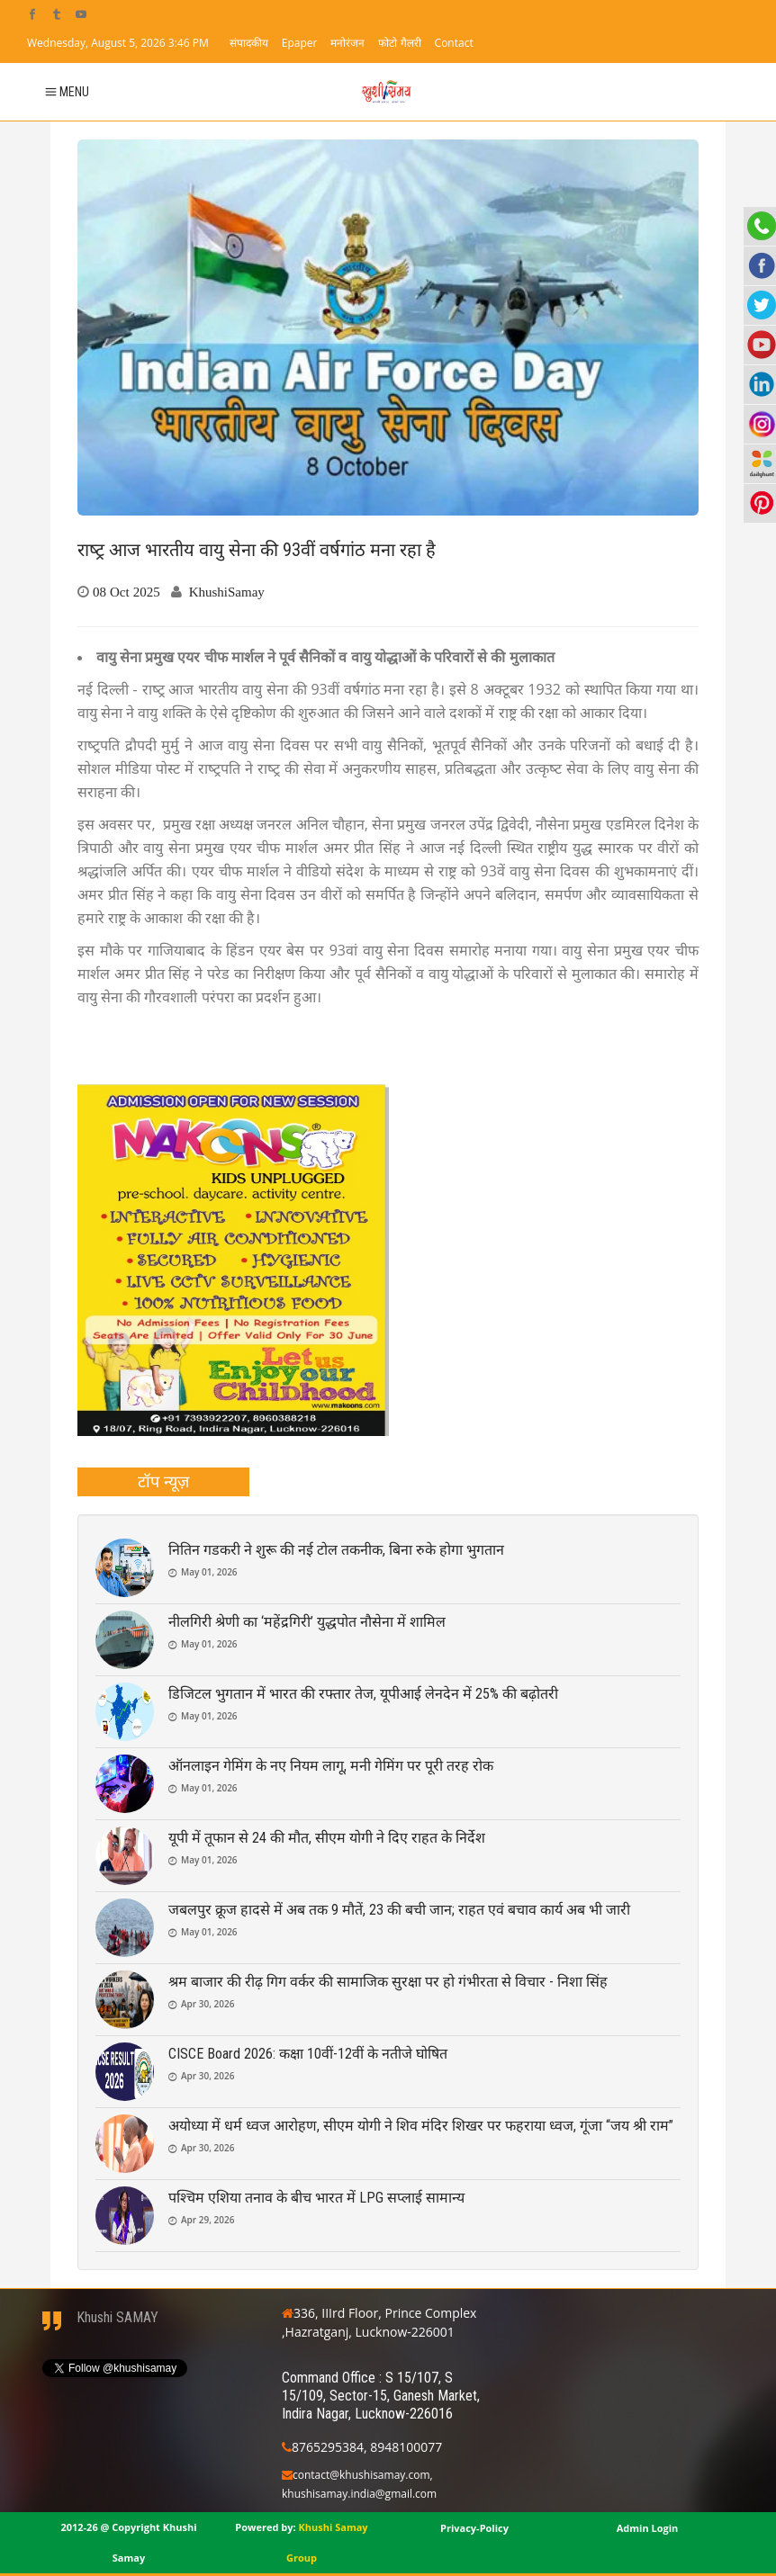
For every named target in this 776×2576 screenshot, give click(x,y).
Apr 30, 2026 (207, 2003)
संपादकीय (249, 42)
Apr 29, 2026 (207, 2219)
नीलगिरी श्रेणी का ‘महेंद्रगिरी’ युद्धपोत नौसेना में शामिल (307, 1621)
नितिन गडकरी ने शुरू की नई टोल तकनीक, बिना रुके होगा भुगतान (336, 1549)
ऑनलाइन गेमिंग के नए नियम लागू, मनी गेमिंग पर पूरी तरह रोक (330, 1765)
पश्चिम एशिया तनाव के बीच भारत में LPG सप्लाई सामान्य (316, 2197)
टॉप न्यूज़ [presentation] (163, 1481)
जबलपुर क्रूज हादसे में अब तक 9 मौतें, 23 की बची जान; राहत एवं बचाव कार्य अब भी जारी (399, 1909)
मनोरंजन (347, 42)
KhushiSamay (227, 591)
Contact (454, 42)
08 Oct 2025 (126, 591)
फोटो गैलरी (399, 42)
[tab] (163, 1482)
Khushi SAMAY (117, 2317)
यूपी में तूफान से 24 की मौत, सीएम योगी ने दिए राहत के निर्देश (326, 1837)
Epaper (300, 42)
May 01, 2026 (209, 1572)
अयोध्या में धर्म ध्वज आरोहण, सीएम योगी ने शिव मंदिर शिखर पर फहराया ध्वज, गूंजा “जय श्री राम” (420, 2125)
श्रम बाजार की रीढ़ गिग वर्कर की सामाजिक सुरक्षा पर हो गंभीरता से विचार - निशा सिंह (388, 1981)
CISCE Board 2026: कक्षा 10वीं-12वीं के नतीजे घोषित (307, 2053)
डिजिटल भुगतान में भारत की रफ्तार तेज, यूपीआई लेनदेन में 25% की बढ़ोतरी (363, 1693)
